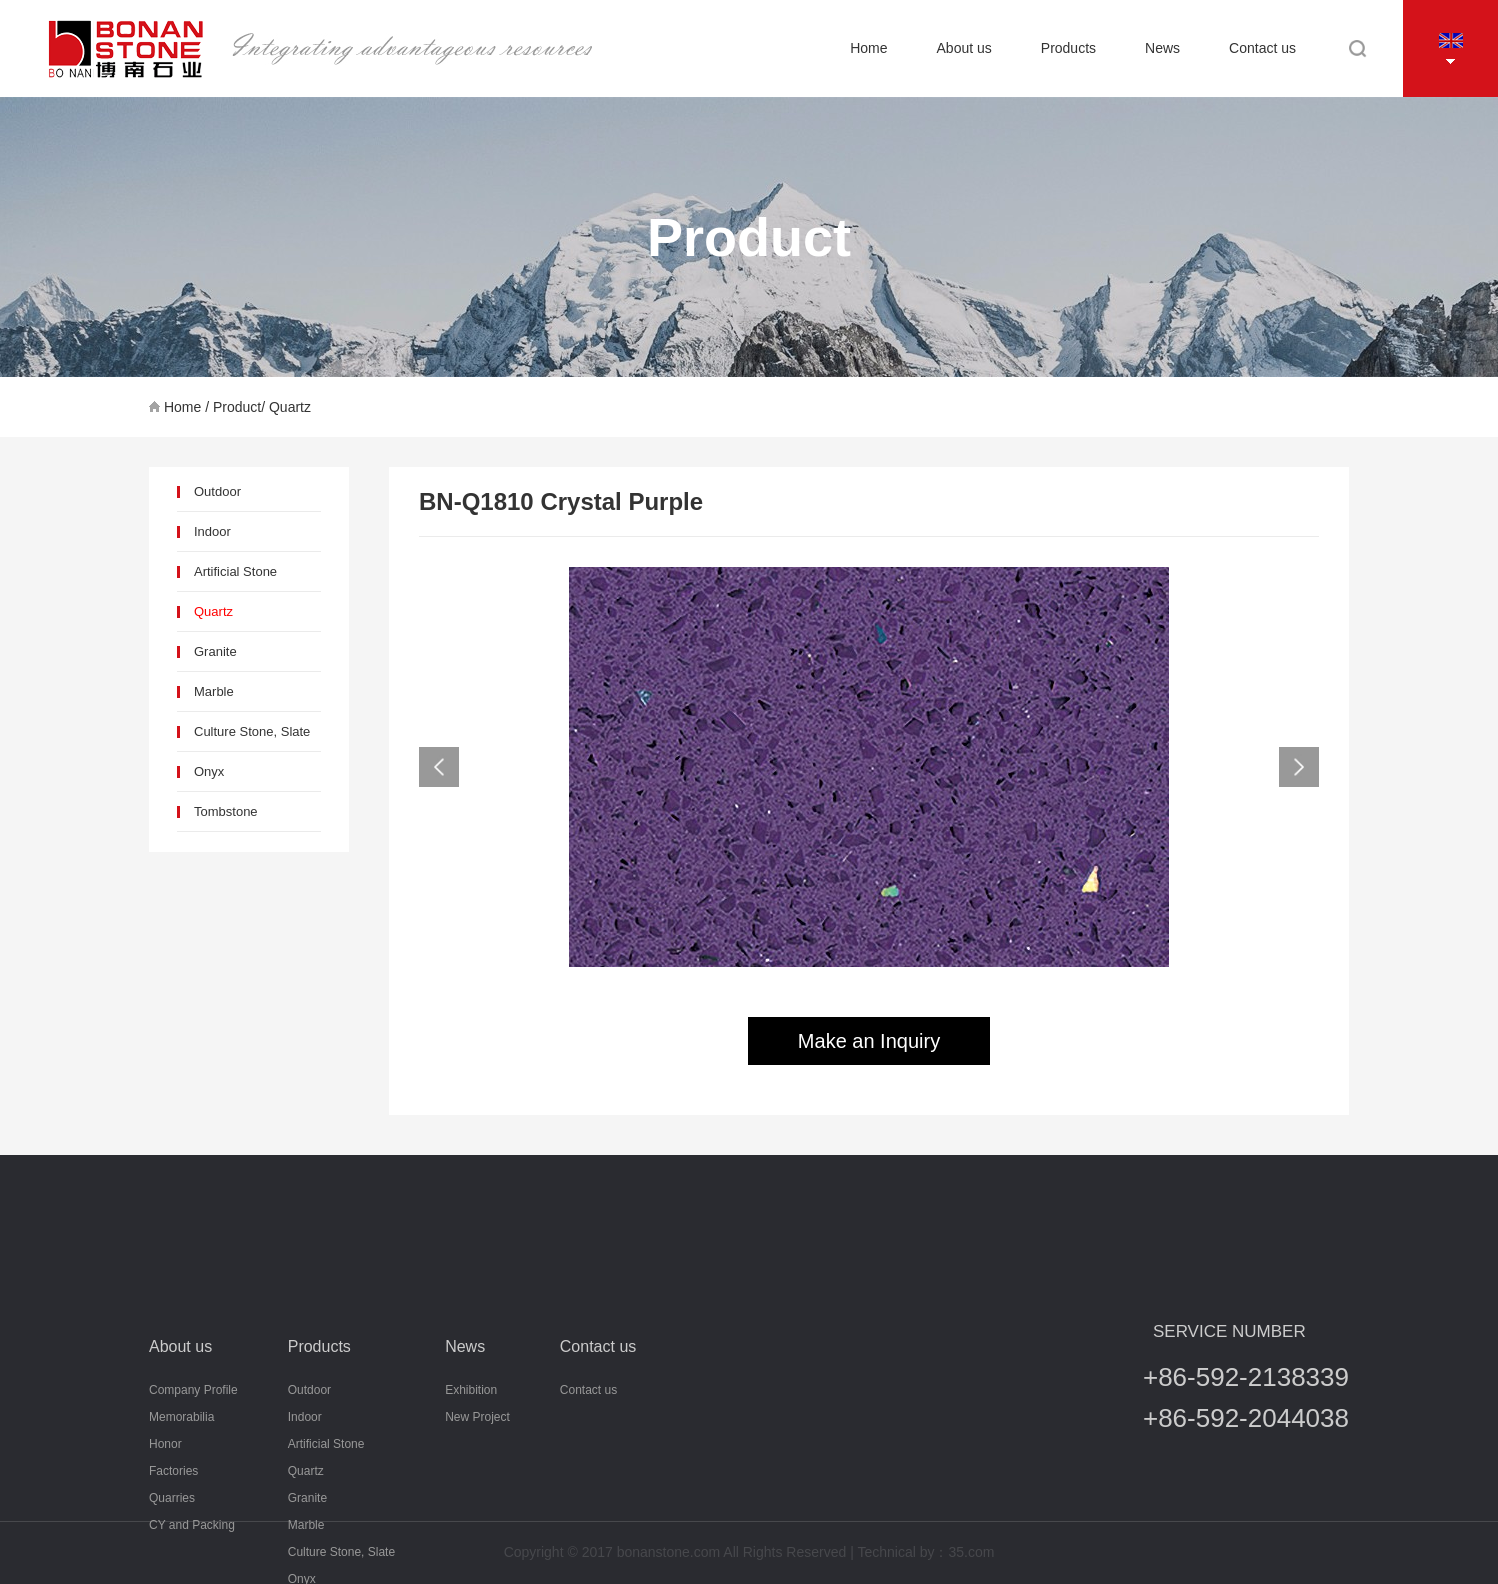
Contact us (1262, 48)
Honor (165, 1514)
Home (868, 48)
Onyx (209, 771)
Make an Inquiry (869, 1041)
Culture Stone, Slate (252, 731)
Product (237, 407)
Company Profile (193, 1460)
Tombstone (226, 811)
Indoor (212, 531)
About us (964, 48)
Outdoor (217, 491)
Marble (214, 691)
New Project (477, 1487)
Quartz (290, 407)
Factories (173, 1541)
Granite (215, 651)
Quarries (172, 1568)
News (1162, 48)
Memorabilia (181, 1487)
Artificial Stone (235, 571)
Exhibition (471, 1460)
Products (1068, 48)
